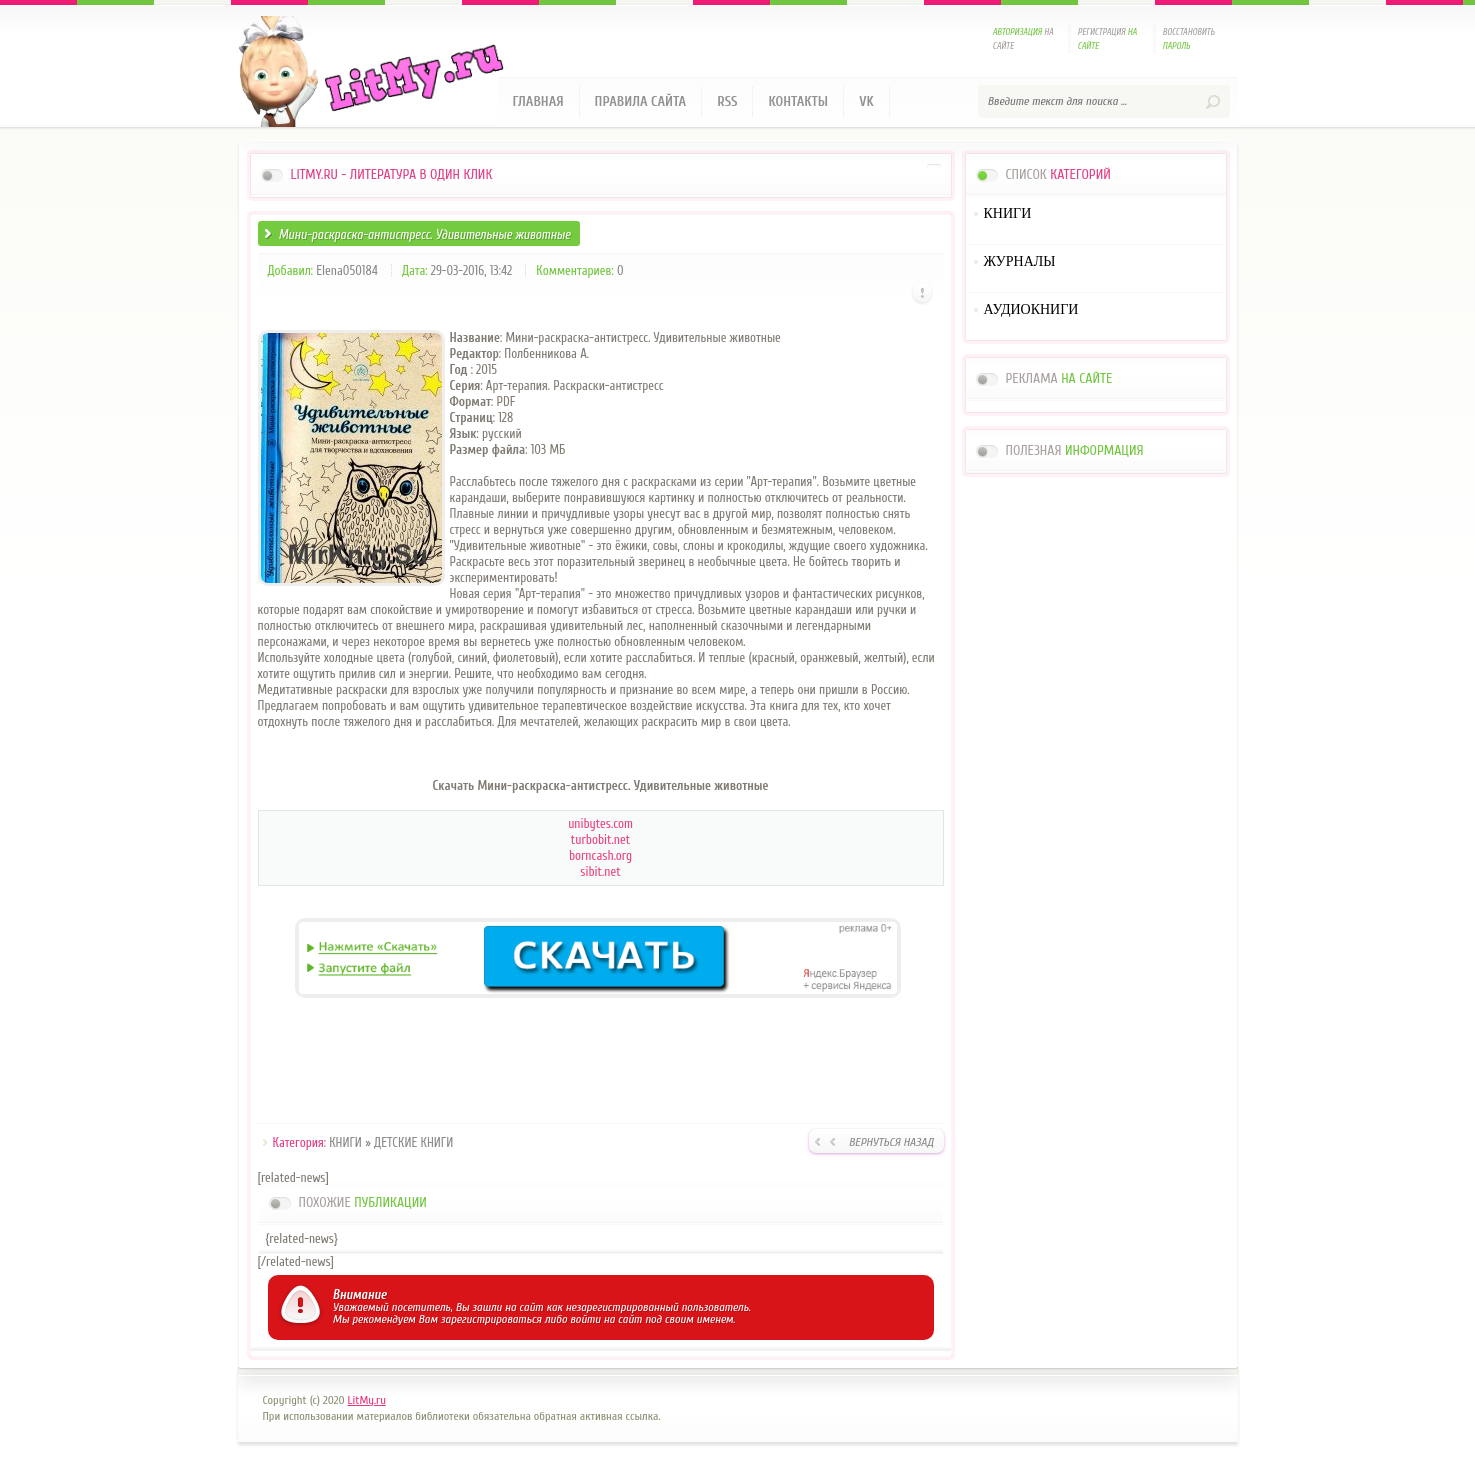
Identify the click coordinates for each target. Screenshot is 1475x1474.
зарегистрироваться (491, 1319)
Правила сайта (641, 101)
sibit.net (600, 871)
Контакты (798, 101)
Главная (538, 101)
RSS (727, 101)
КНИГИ (345, 1142)
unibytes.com (600, 823)
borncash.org (600, 855)
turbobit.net (600, 839)
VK (866, 101)
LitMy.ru (367, 1400)
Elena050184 (347, 270)
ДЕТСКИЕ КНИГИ (413, 1142)
